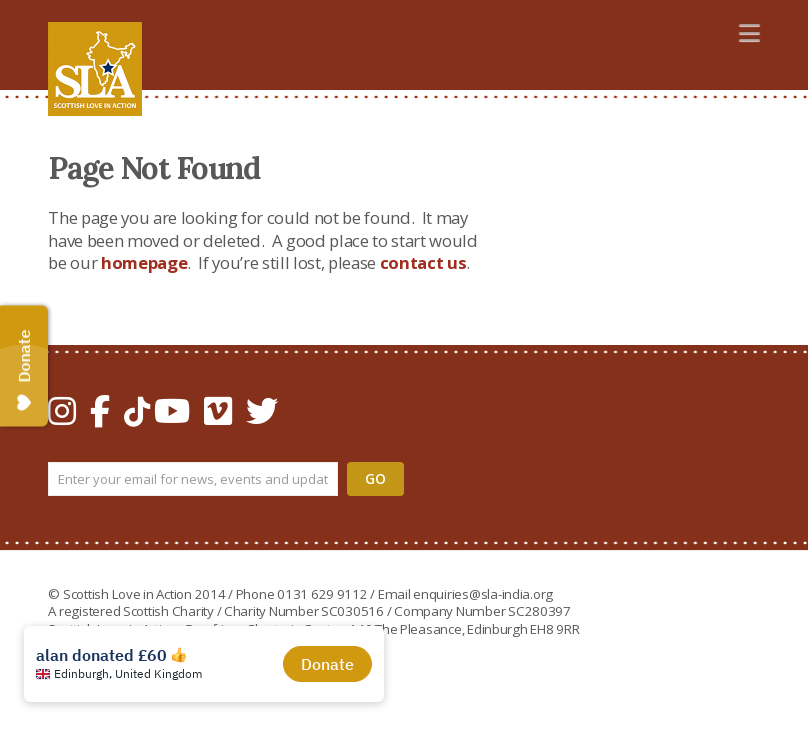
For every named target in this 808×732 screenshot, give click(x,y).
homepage (144, 262)
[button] (749, 32)
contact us (423, 262)
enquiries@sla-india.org (483, 594)
